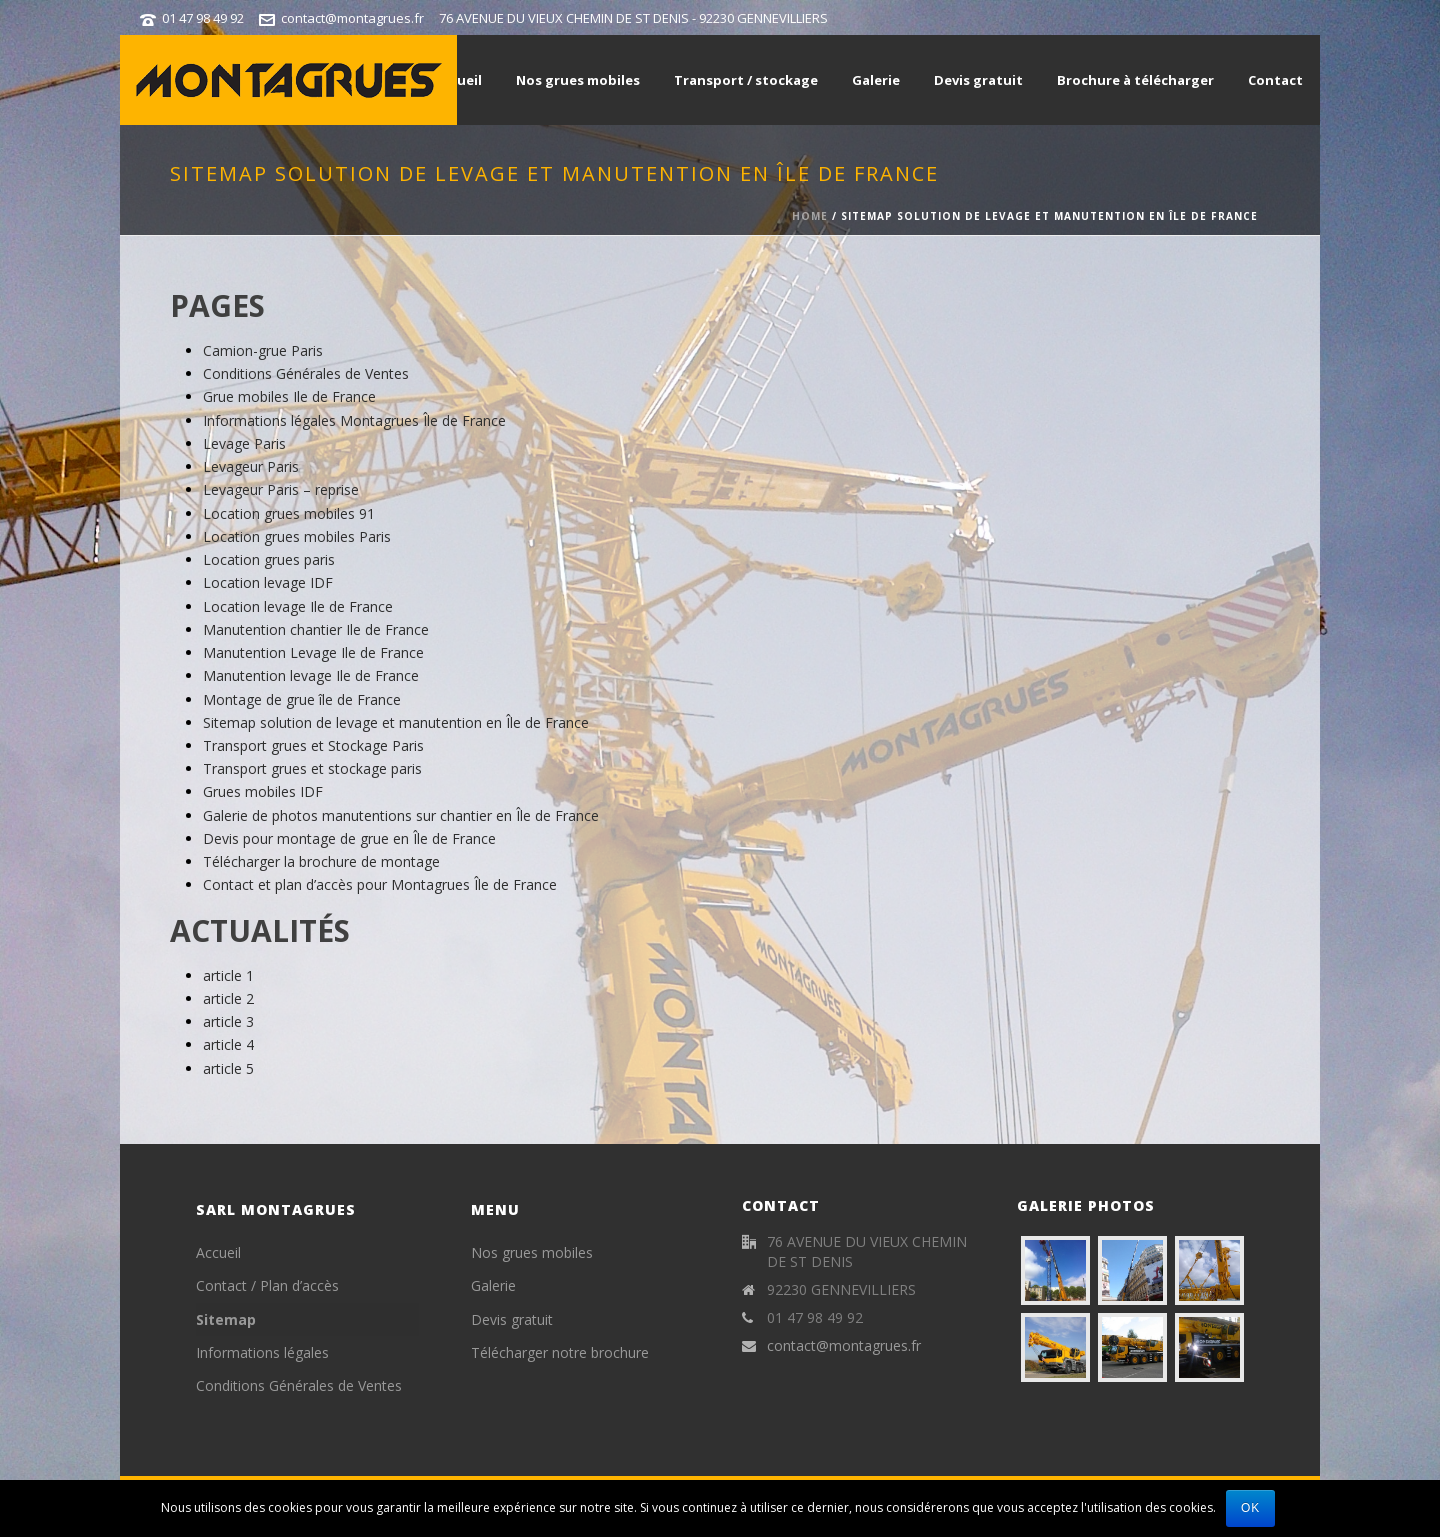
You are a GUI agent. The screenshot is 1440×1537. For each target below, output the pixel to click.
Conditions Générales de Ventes (306, 373)
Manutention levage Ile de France (311, 675)
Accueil (458, 80)
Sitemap (226, 1319)
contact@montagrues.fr (352, 18)
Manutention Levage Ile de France (313, 652)
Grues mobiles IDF (263, 791)
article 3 (228, 1021)
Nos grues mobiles (578, 80)
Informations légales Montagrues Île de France (354, 420)
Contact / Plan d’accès (267, 1285)
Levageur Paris (251, 466)
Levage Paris (244, 443)
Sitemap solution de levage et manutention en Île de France (396, 722)
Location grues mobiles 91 (289, 513)
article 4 (228, 1044)
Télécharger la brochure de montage (321, 861)
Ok (1250, 1508)
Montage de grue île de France (302, 699)
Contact (1275, 80)
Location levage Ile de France (298, 606)
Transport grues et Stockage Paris (313, 745)
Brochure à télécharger (1135, 80)
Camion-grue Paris (263, 350)
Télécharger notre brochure (560, 1352)
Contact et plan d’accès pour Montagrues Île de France (380, 884)
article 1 (228, 975)
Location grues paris (269, 559)
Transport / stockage (746, 80)
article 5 (228, 1068)
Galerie (876, 80)
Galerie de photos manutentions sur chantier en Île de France (401, 815)
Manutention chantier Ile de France (316, 629)
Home (810, 216)
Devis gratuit (978, 80)
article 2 (228, 998)
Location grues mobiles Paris (297, 536)
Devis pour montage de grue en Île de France (349, 838)
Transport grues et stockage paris (312, 768)
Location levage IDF (268, 582)
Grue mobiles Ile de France (289, 396)
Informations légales (262, 1352)
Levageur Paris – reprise (281, 489)
